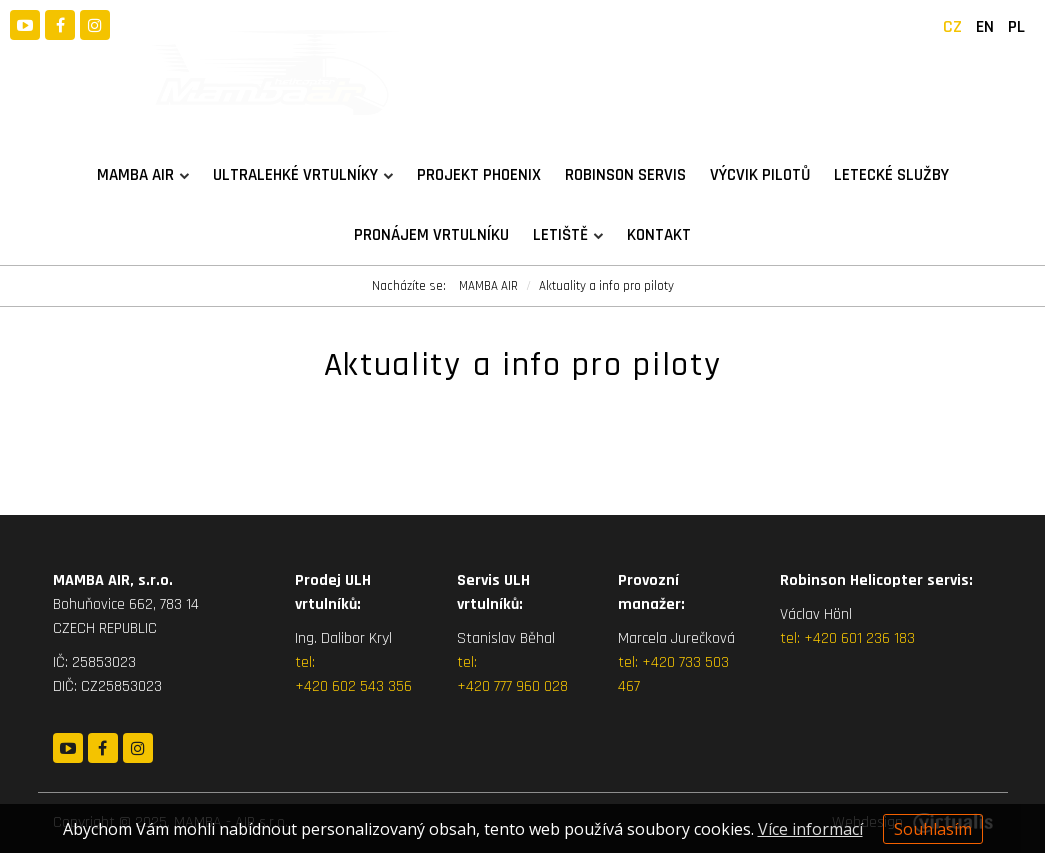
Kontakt (659, 235)
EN (985, 26)
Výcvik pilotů (760, 175)
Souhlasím (933, 829)
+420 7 (663, 662)
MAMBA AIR (143, 175)
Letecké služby (891, 175)
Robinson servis (625, 175)
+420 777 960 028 (512, 686)
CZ (952, 26)
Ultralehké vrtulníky (303, 175)
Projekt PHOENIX (479, 175)
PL (1016, 26)
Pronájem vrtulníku (431, 235)
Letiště (568, 235)
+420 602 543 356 (353, 686)
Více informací (810, 829)
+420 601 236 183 (859, 638)
